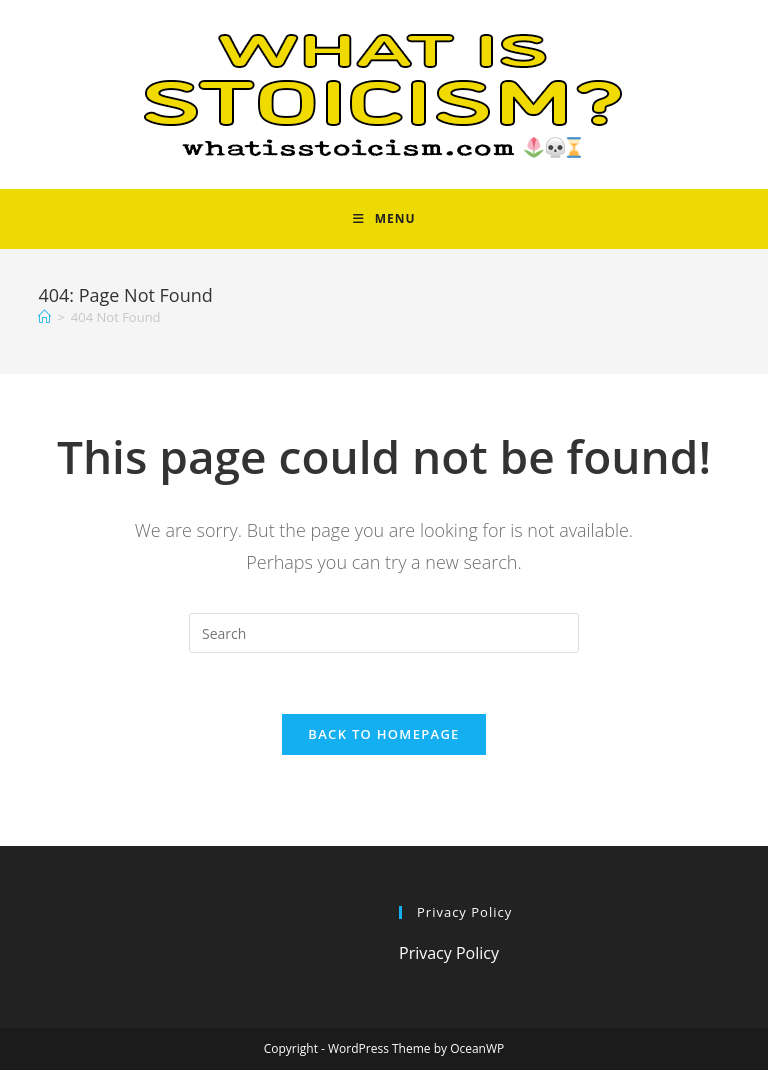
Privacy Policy (449, 953)
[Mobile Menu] (384, 219)
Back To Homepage (383, 734)
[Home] (44, 317)
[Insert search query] (384, 633)
